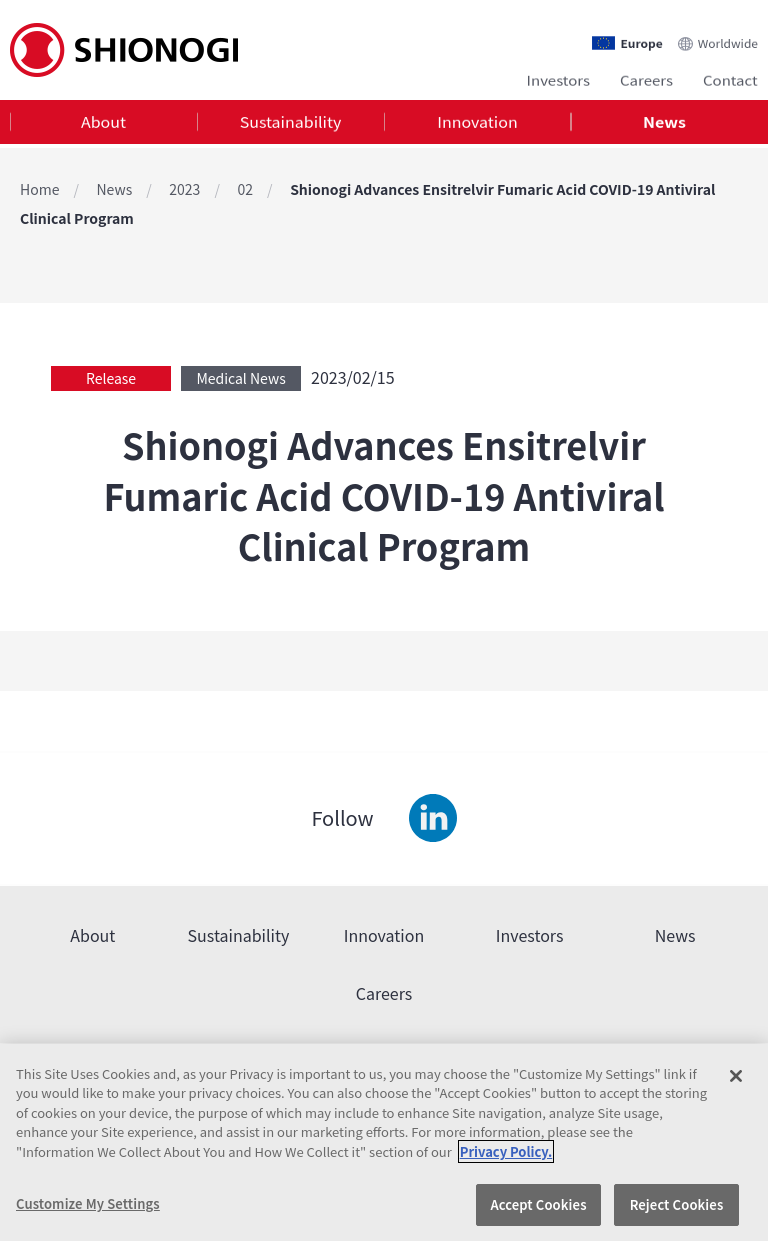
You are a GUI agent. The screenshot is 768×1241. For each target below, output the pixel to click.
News (664, 124)
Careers (646, 77)
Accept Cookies (538, 1204)
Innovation (477, 124)
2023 (184, 189)
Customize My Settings (88, 1203)
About (103, 124)
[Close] (736, 1076)
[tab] (103, 124)
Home (39, 189)
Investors (558, 77)
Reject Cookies (677, 1204)
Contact (730, 77)
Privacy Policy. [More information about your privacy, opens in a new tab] (506, 1151)
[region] (384, 1142)
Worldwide (728, 36)
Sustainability (291, 124)
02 (245, 189)
